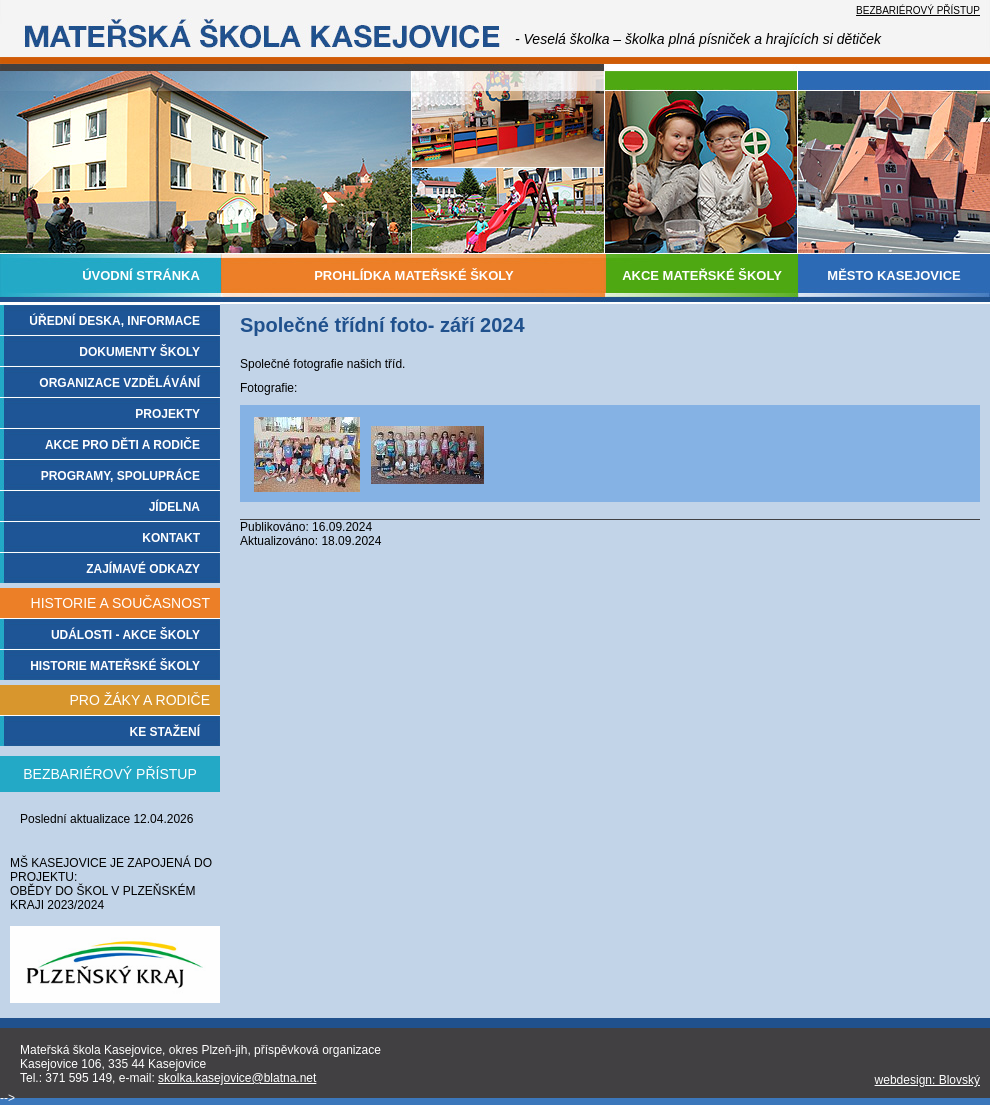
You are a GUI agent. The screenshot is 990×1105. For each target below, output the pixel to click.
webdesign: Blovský (927, 1080)
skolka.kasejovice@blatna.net (237, 1078)
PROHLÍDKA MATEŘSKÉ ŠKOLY (414, 275)
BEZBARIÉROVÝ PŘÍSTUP (918, 10)
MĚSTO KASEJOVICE (893, 275)
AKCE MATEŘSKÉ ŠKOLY (702, 275)
